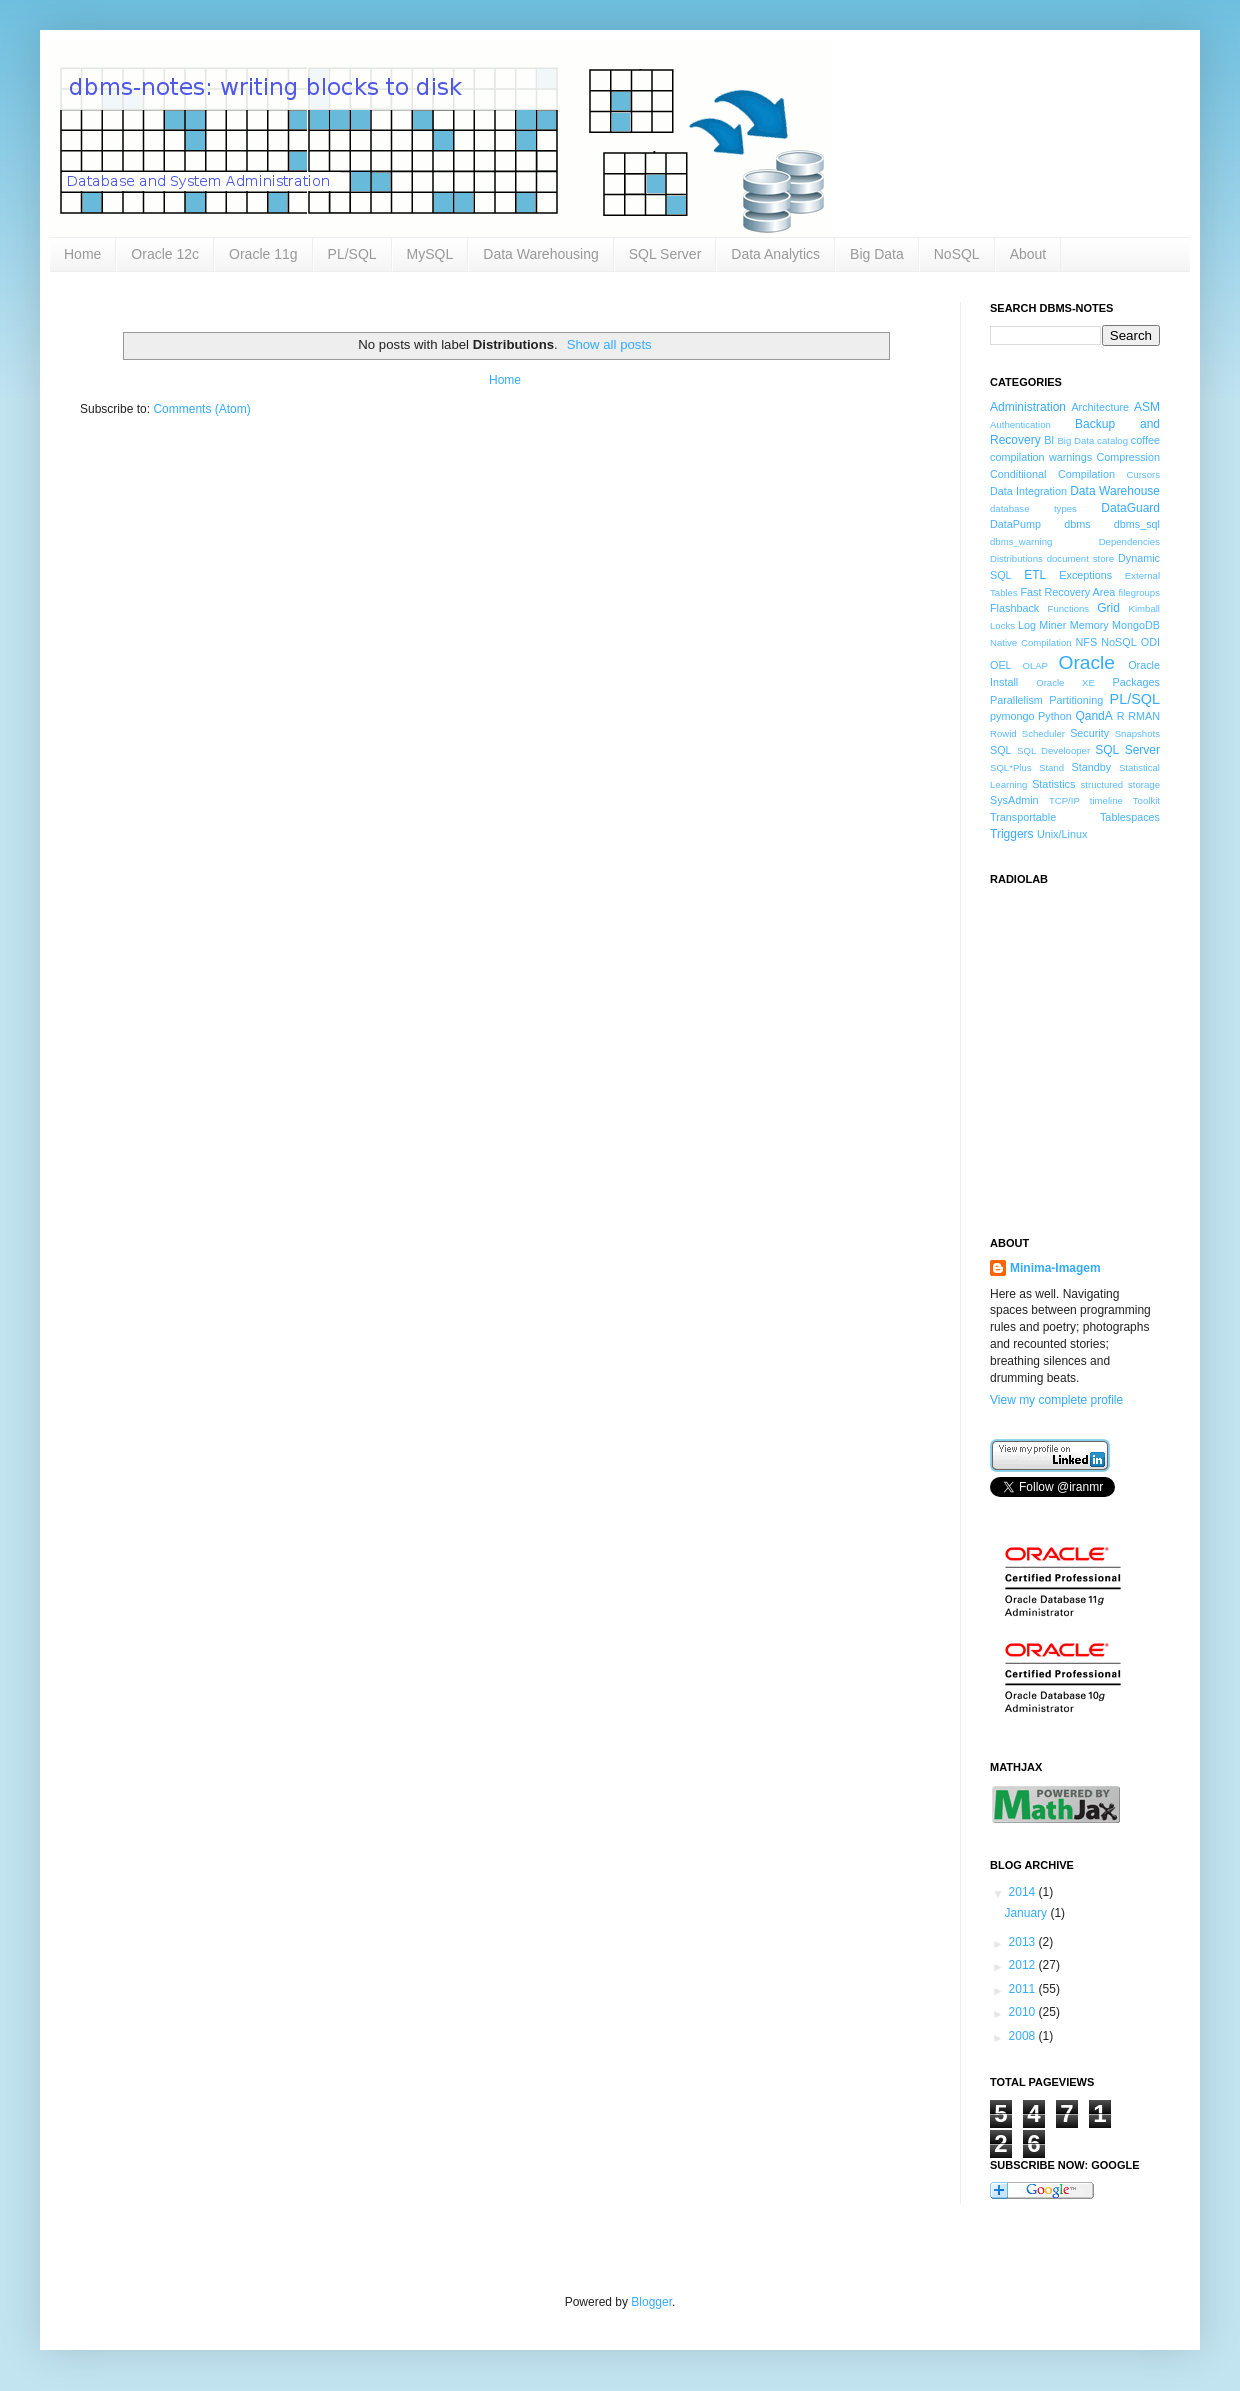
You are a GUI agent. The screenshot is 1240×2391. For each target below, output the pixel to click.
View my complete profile (1056, 1400)
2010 (1024, 2012)
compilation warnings (1041, 457)
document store (1080, 558)
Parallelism (1016, 700)
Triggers (1012, 834)
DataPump (1015, 524)
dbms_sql (1137, 524)
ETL (1035, 575)
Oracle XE (1065, 682)
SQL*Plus (1011, 767)
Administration (1028, 407)
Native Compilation (1031, 642)
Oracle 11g (263, 254)
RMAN (1144, 716)
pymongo (1012, 716)
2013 (1024, 1942)
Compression (1128, 457)
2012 (1024, 1965)
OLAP (1035, 665)
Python (1055, 716)
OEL (1001, 665)
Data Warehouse (1115, 491)
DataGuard (1130, 508)
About (1028, 254)
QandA (1093, 716)
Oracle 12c (165, 254)
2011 (1024, 1989)
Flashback (1014, 608)
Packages (1136, 682)
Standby (1092, 767)
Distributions (1016, 558)
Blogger (651, 2302)
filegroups (1139, 592)
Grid (1108, 608)
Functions (1069, 608)
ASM (1147, 407)
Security (1089, 733)
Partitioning (1076, 700)
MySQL (430, 254)
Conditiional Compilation (1052, 474)
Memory (1089, 625)
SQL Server (665, 254)
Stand (1051, 767)
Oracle (1087, 662)
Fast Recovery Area (1067, 592)
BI (1049, 440)
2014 (1024, 1892)
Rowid (1003, 733)
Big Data (877, 254)
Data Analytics (775, 254)
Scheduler (1043, 733)
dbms (1077, 524)
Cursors (1143, 474)
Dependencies (1129, 541)
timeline (1106, 800)
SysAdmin (1014, 800)
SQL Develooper (1053, 750)
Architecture (1100, 407)
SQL (1001, 750)
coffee (1145, 440)
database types (1033, 508)
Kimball (1144, 608)
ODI (1150, 642)
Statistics (1053, 784)
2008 (1024, 2036)
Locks (1002, 625)
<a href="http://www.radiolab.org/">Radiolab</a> (1090, 1049)
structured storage (1120, 784)
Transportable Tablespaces (1075, 817)
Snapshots (1137, 733)
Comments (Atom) (201, 409)
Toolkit (1146, 800)
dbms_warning (1021, 541)
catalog (1112, 440)
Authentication (1020, 424)
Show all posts (609, 344)
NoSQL (957, 254)
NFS (1086, 642)
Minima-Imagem (1055, 1268)
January (1027, 1913)
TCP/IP (1064, 800)
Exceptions (1085, 575)
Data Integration (1028, 491)
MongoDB (1136, 625)
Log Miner (1042, 625)
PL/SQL (352, 254)
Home (82, 254)
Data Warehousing (540, 254)
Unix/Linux (1062, 834)
